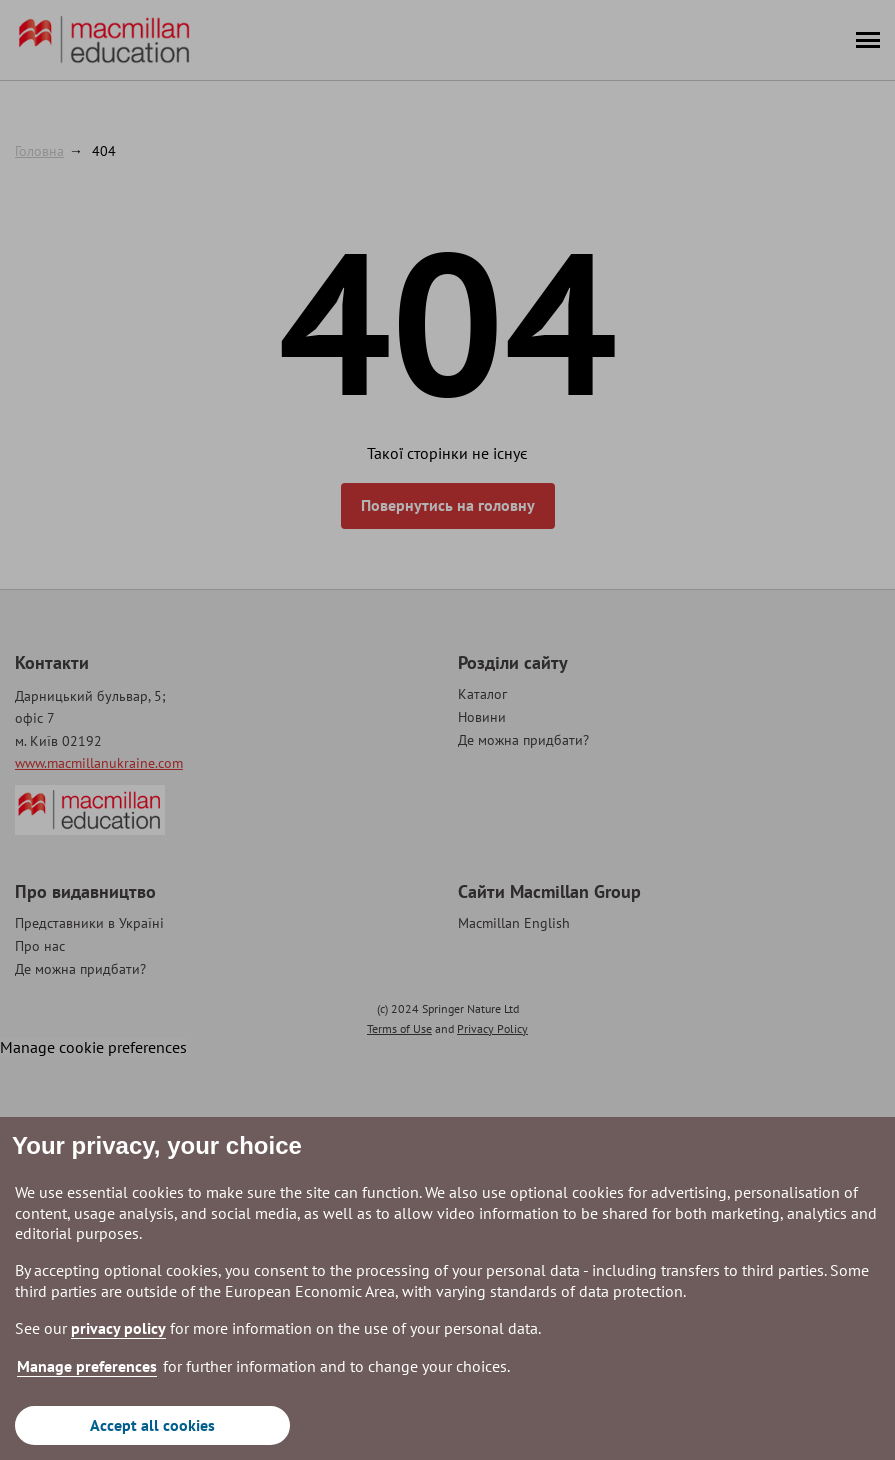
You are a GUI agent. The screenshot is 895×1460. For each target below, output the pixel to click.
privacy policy (118, 1328)
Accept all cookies (152, 1425)
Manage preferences (87, 1366)
